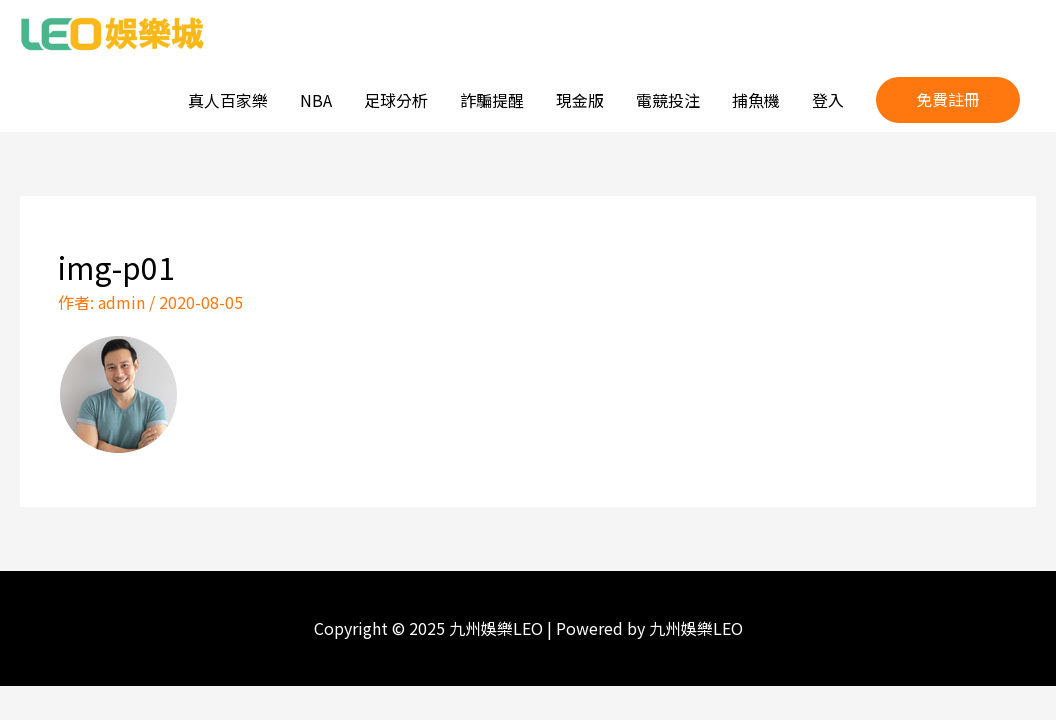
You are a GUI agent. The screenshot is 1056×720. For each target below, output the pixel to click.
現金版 (580, 100)
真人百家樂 (228, 100)
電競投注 (668, 100)
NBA (316, 100)
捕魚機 (756, 100)
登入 (828, 100)
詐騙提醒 (492, 100)
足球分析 (396, 100)
